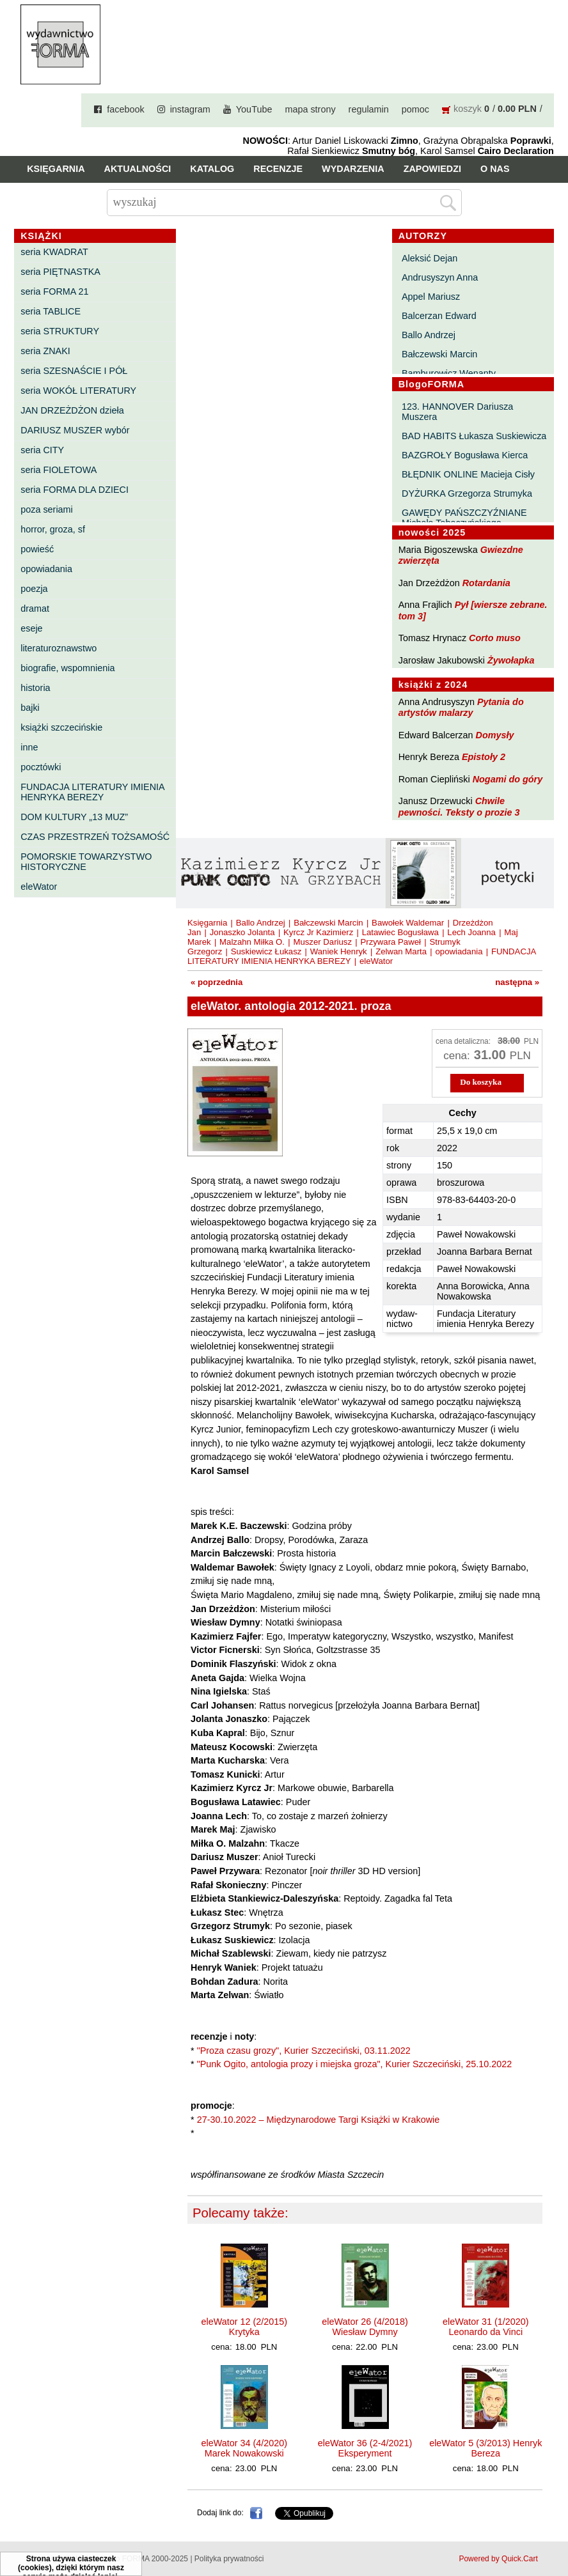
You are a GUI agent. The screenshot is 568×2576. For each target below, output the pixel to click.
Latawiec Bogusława (400, 932)
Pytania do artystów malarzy (461, 707)
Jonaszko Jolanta (242, 932)
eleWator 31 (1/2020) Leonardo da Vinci (486, 2326)
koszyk (468, 109)
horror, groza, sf (52, 529)
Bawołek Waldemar (408, 922)
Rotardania (486, 583)
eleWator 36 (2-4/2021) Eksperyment (365, 2448)
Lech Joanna (471, 932)
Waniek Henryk (338, 951)
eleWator (38, 886)
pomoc (415, 109)
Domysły (495, 735)
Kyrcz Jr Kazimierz (318, 932)
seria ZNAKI (45, 351)
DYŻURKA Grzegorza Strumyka (467, 493)
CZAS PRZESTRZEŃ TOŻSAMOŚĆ (95, 837)
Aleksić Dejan (429, 258)
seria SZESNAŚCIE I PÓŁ (73, 371)
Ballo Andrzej (428, 335)
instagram (190, 109)
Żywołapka (511, 660)
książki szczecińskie (61, 727)
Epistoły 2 (483, 757)
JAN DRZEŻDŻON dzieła (72, 410)
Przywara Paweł (390, 942)
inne (29, 747)
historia (35, 688)
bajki (30, 707)
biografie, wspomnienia (67, 668)
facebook (125, 109)
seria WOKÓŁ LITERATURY (78, 390)
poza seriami (46, 509)
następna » (517, 982)
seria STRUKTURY (59, 331)
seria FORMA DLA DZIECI (74, 490)
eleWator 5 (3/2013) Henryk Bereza (485, 2448)
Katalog (212, 169)
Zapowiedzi (432, 169)
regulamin (369, 109)
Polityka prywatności (229, 2558)
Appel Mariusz (431, 296)
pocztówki (40, 767)
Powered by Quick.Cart (498, 2558)
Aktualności (137, 169)
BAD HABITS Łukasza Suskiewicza (474, 436)
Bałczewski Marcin (439, 354)
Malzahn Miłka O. (252, 942)
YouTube (254, 109)
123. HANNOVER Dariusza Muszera (457, 411)
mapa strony (310, 109)
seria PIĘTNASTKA (60, 272)
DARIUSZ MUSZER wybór (74, 430)
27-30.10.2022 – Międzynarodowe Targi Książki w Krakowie (318, 2119)
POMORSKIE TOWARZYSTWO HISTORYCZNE (86, 861)
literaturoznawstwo (58, 648)
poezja (33, 589)
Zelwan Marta (401, 951)
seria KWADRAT (54, 252)
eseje (31, 628)
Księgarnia (55, 169)
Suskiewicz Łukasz (266, 951)
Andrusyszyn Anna (440, 277)
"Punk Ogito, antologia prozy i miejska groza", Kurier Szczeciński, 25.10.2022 (354, 2064)
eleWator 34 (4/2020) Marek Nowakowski (244, 2448)
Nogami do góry (508, 779)
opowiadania (46, 569)
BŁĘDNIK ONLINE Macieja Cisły (468, 474)
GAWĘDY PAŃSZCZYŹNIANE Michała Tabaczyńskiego (464, 518)
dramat (34, 608)
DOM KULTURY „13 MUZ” (74, 817)
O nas (495, 169)
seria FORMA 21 (54, 291)
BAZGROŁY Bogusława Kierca (465, 455)
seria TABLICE (50, 311)
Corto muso (495, 638)
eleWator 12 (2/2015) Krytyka (244, 2326)
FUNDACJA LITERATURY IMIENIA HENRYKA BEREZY (92, 792)
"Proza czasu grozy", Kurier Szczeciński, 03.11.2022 (304, 2050)
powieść (37, 549)
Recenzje (278, 169)
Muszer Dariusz (322, 942)
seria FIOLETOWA (58, 470)
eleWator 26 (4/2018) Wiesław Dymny (365, 2326)
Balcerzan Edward (439, 316)
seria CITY (42, 450)
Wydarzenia (353, 169)
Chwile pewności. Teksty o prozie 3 (459, 806)
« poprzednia (216, 982)
